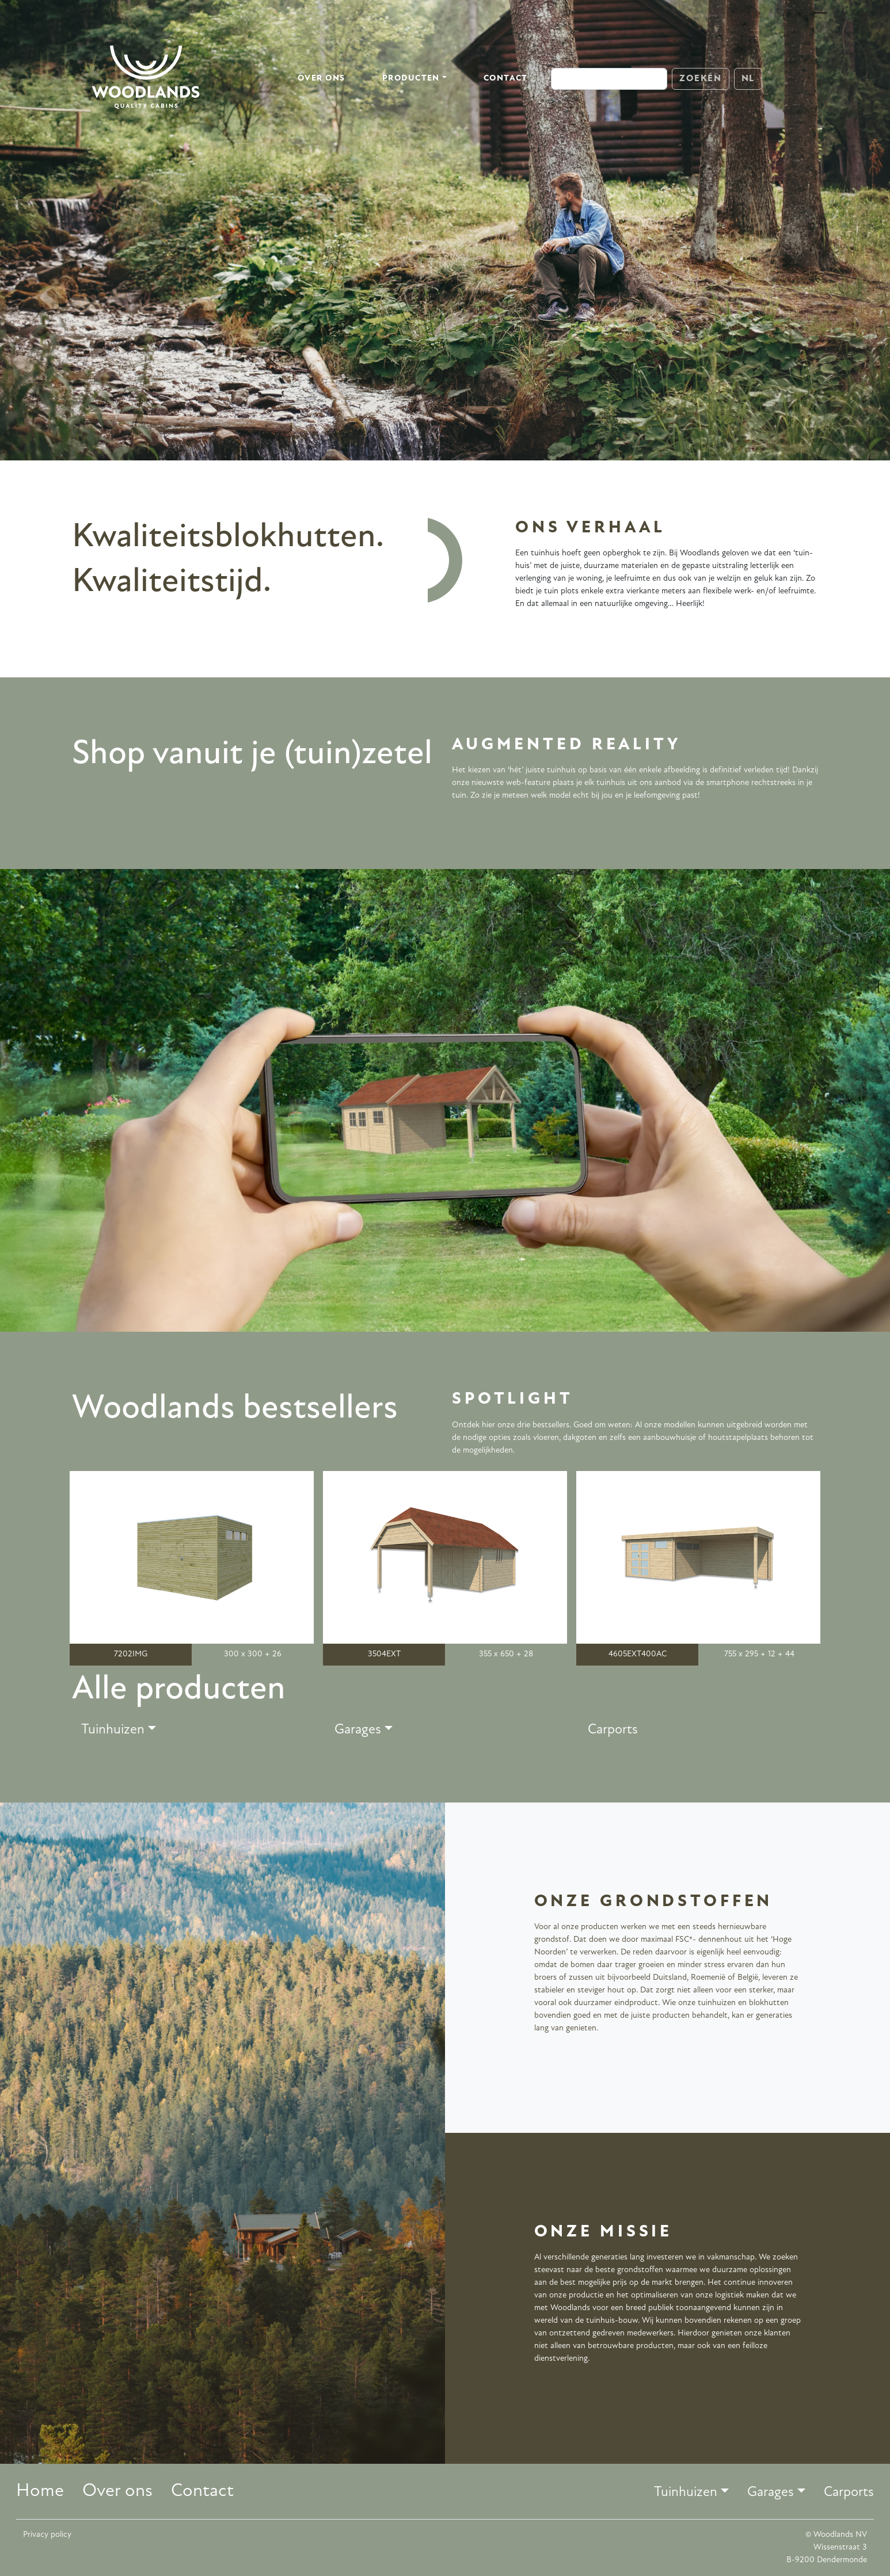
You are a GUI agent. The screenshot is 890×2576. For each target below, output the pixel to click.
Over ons (321, 78)
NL (748, 78)
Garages (357, 1730)
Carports (613, 1730)
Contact (506, 78)
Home (40, 2491)
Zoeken (700, 78)
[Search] (609, 79)
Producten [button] (411, 78)
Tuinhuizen (112, 1730)
